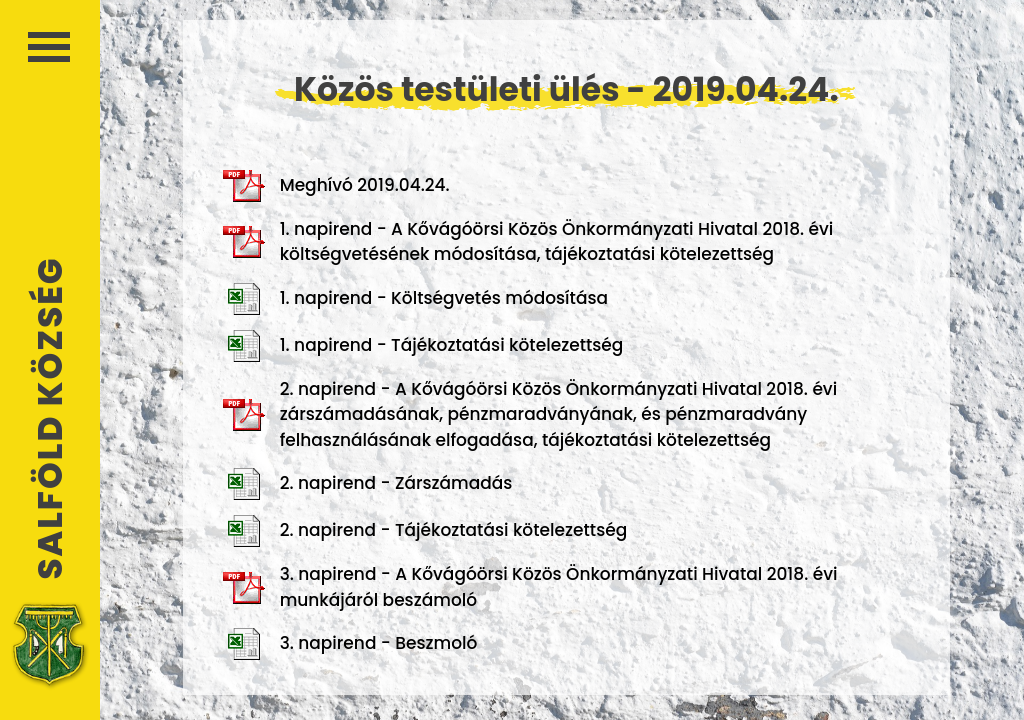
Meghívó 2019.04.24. (336, 186)
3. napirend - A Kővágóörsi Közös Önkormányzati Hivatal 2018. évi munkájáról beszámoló (530, 587)
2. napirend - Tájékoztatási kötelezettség (425, 531)
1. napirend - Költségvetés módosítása (415, 299)
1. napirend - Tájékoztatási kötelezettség (423, 346)
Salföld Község (50, 418)
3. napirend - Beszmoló (350, 644)
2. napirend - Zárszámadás (368, 484)
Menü (49, 47)
